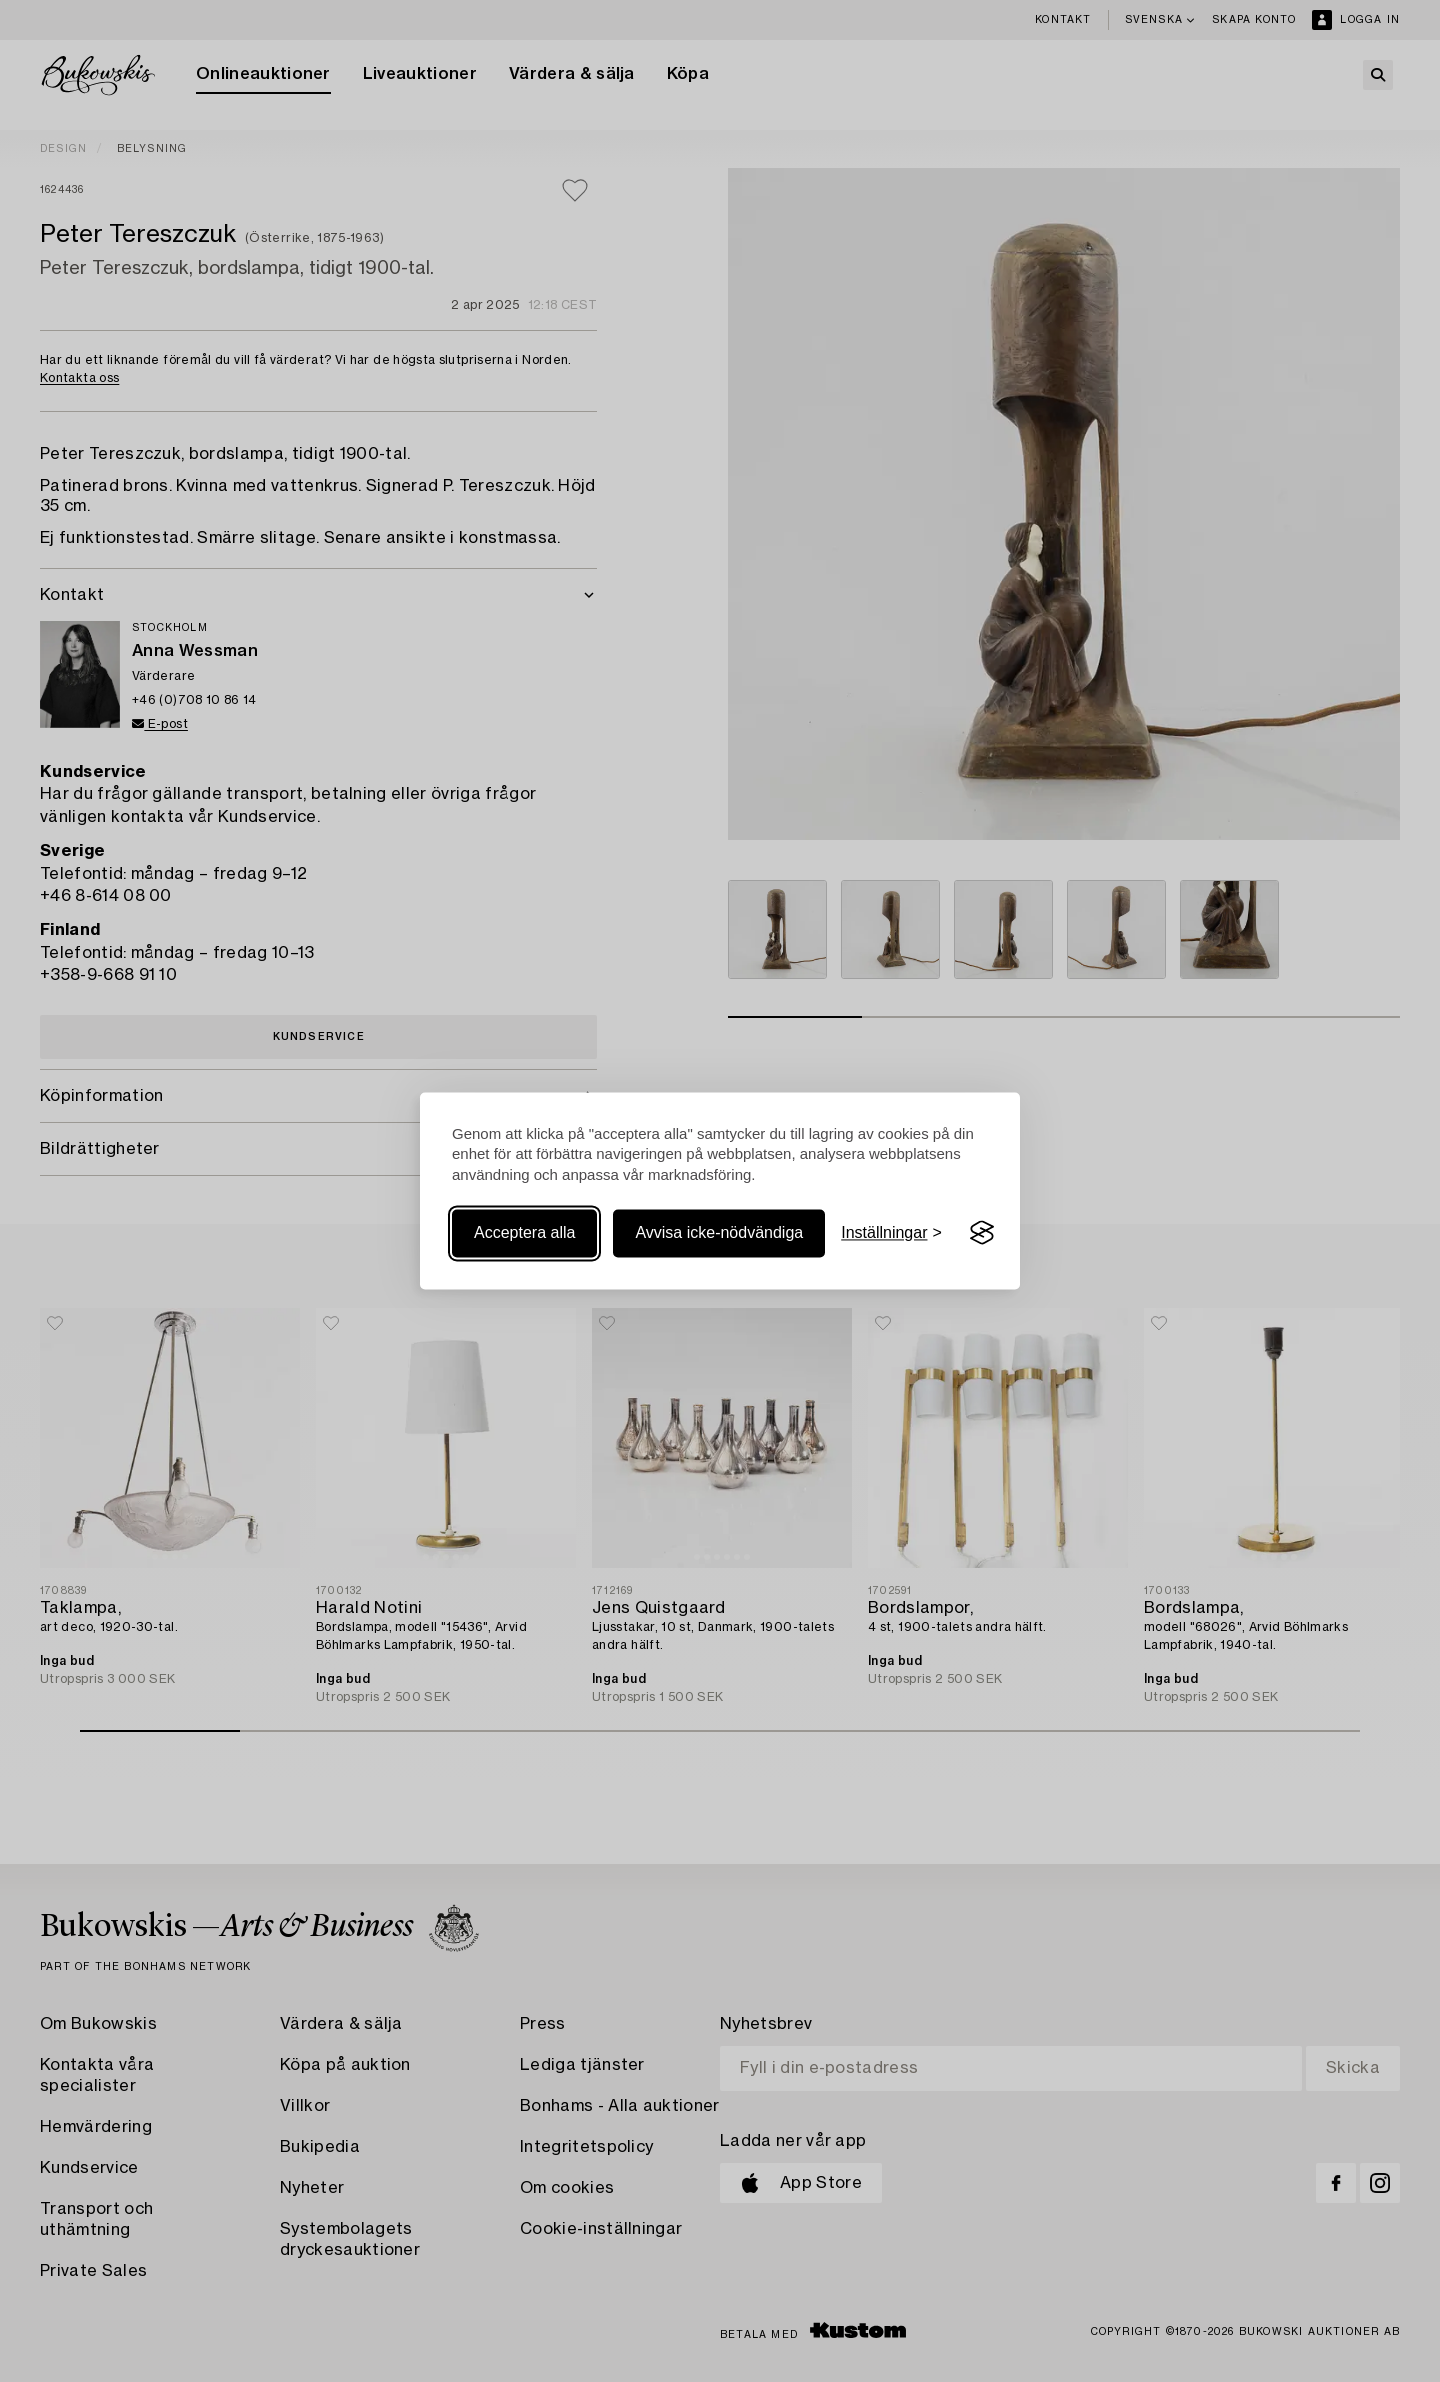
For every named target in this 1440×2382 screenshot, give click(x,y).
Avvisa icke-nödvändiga (719, 1232)
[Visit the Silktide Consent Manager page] (982, 1233)
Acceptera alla (524, 1232)
